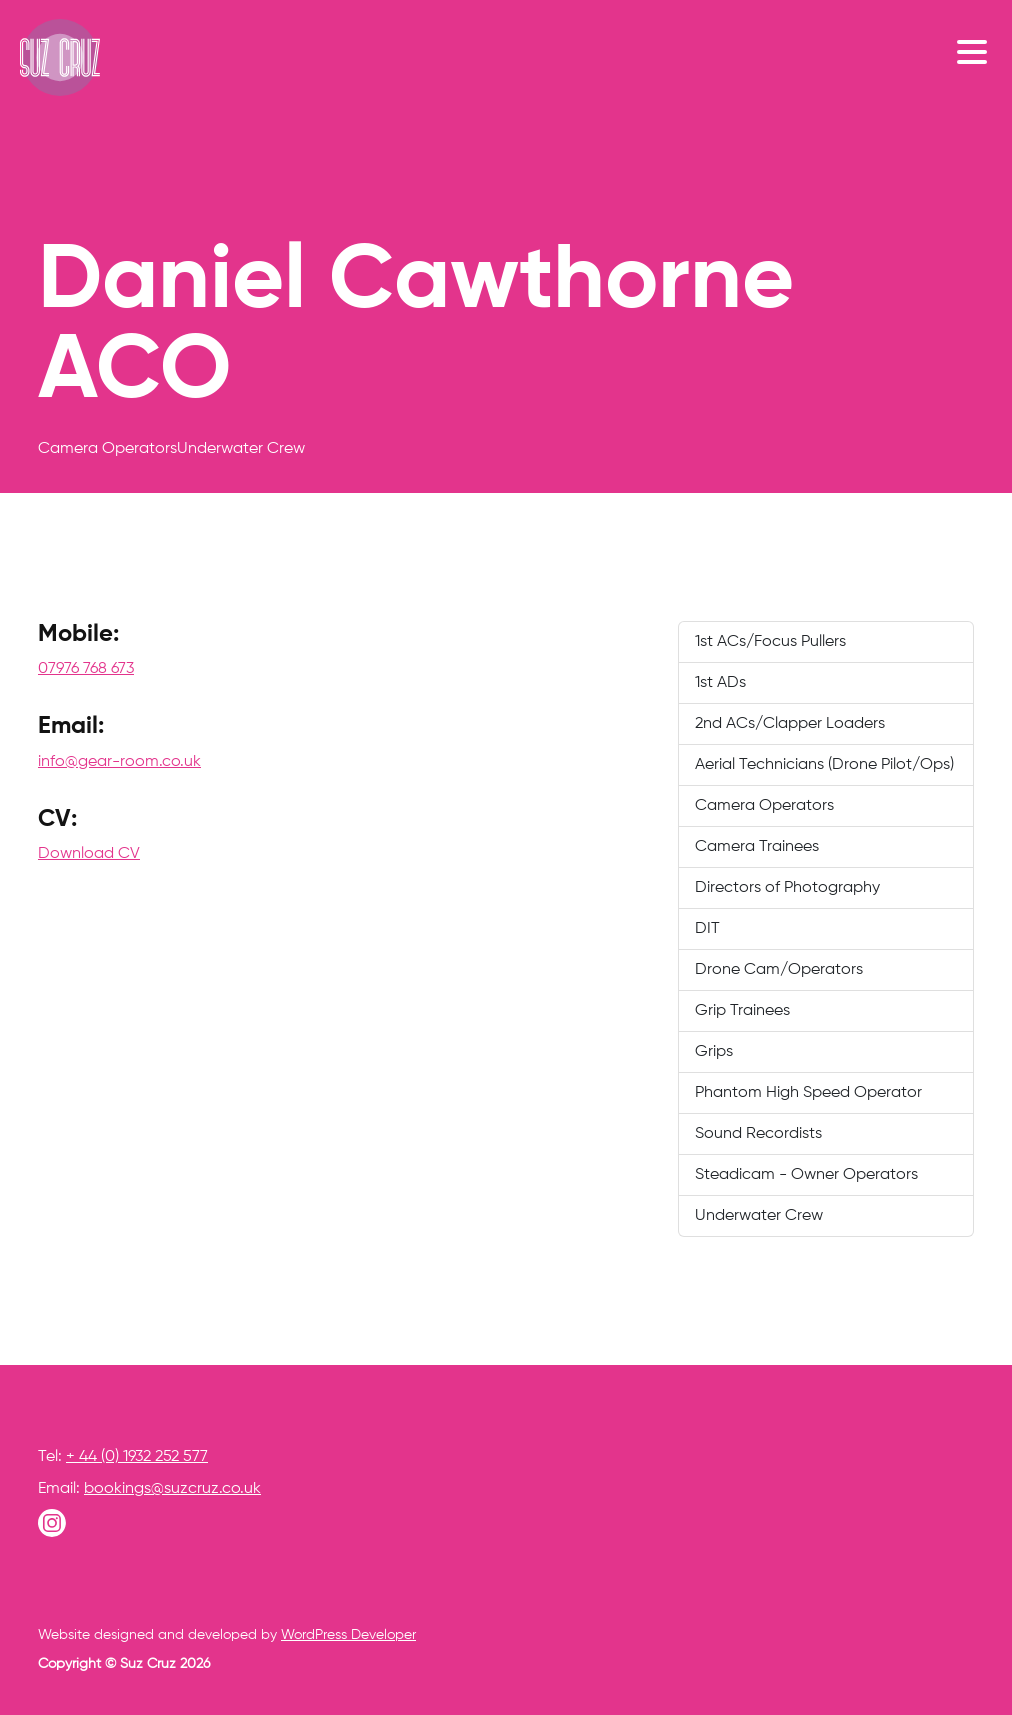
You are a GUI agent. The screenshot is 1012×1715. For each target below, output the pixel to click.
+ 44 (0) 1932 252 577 (137, 1457)
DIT (707, 929)
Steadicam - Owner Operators (806, 1175)
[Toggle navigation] (977, 51)
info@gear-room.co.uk (119, 762)
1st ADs (720, 683)
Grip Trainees (742, 1011)
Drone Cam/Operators (779, 970)
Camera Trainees (757, 847)
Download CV (89, 854)
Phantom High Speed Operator (808, 1093)
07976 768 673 (86, 669)
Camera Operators (764, 806)
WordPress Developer (348, 1635)
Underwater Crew (759, 1216)
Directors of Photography (787, 888)
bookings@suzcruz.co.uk (172, 1489)
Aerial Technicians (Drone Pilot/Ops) (824, 765)
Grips (714, 1052)
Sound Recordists (758, 1134)
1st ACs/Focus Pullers (770, 642)
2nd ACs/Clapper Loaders (790, 724)
